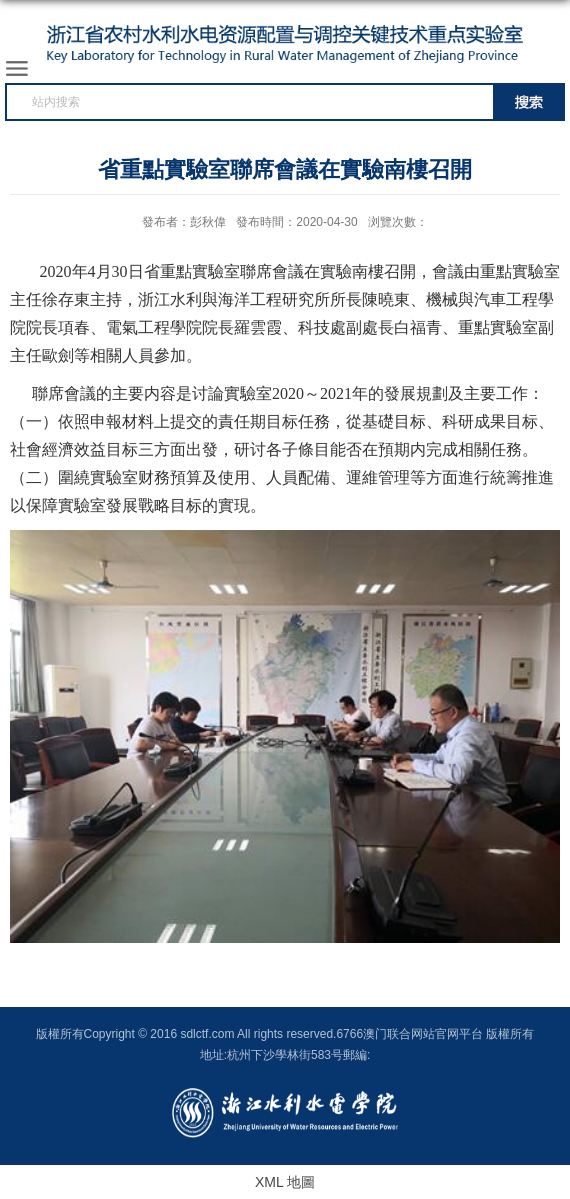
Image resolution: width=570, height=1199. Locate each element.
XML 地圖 (285, 1182)
